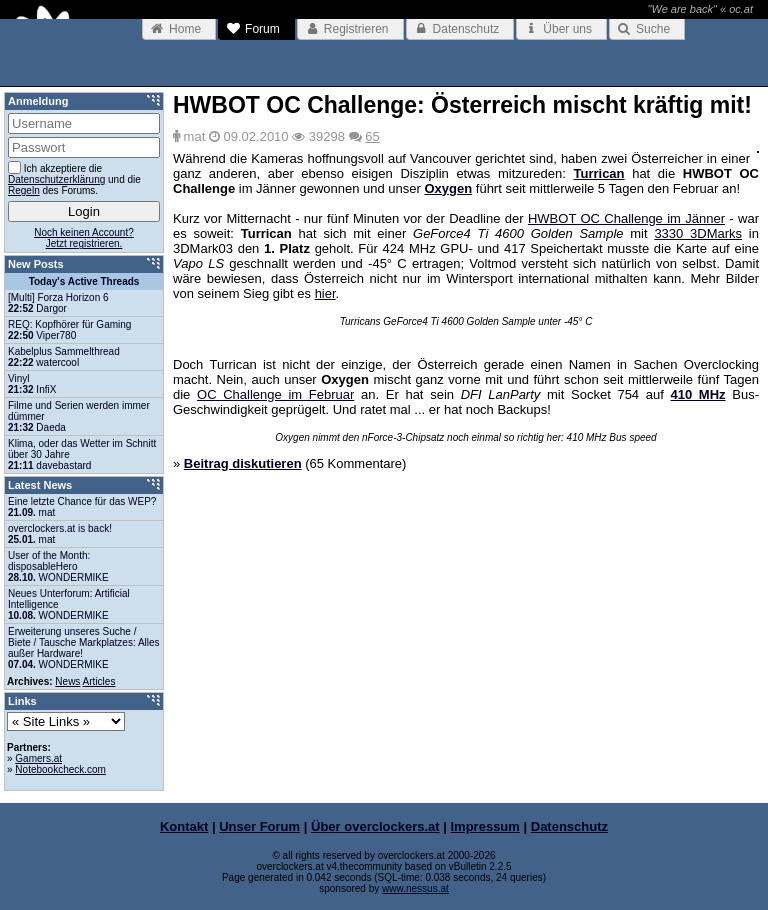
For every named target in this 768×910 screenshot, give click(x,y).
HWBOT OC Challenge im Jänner (626, 218)
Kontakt (184, 826)
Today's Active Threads (84, 281)
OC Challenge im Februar (275, 394)
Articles (99, 681)
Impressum (485, 826)
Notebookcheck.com (60, 769)
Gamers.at (38, 758)
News (67, 681)
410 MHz (698, 394)
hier (325, 293)
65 (372, 136)
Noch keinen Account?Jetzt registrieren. (84, 238)
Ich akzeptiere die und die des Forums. (74, 178)
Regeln (24, 190)
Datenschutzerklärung (56, 179)
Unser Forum (259, 826)
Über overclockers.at (375, 826)
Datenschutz (569, 826)
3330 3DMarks (698, 233)
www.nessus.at (415, 888)
